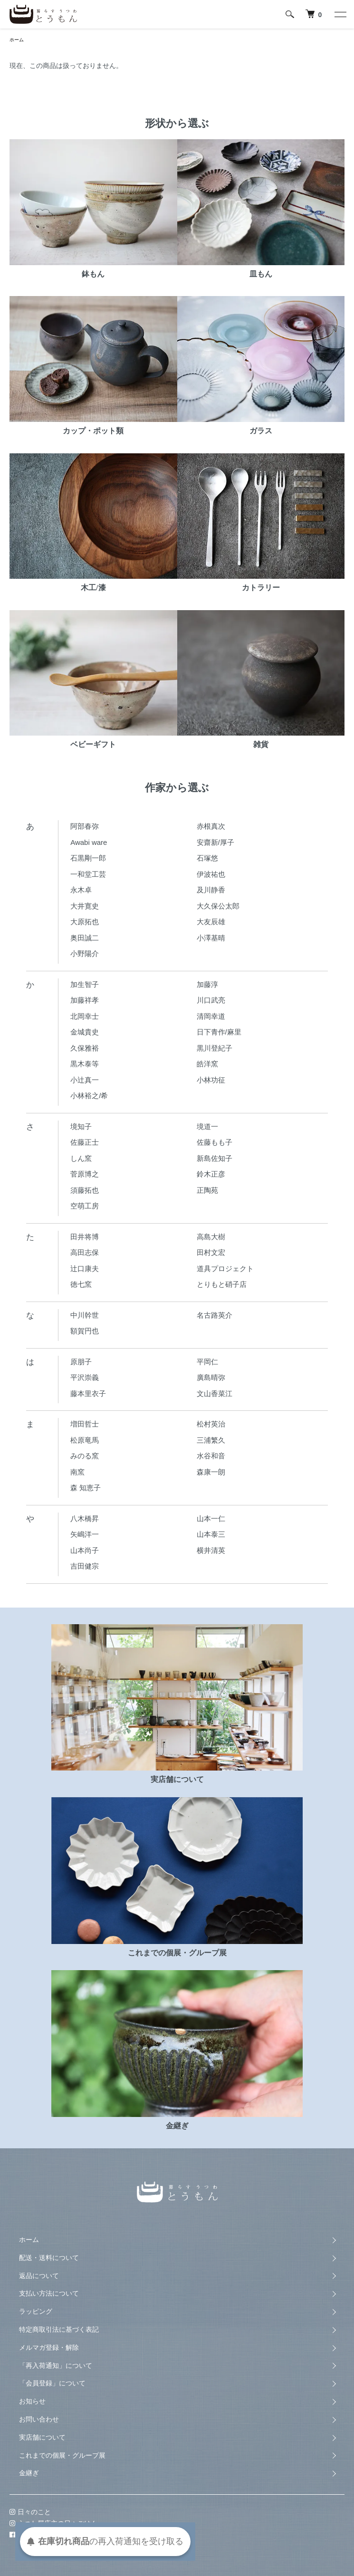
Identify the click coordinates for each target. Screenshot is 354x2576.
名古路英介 (214, 1315)
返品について (39, 2275)
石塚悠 (207, 858)
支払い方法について (49, 2293)
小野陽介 (84, 953)
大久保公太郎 (218, 906)
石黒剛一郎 (88, 858)
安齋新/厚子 (215, 842)
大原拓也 (84, 922)
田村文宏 (211, 1252)
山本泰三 (211, 1534)
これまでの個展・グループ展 (62, 2455)
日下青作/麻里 (219, 1032)
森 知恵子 (85, 1488)
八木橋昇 (84, 1518)
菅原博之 (84, 1174)
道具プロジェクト (225, 1268)
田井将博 (84, 1237)
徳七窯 (81, 1284)
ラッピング (35, 2311)
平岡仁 (207, 1362)
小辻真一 (84, 1080)
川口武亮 (211, 1000)
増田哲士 (84, 1424)
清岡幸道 (211, 1016)
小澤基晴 (211, 938)
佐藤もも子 (214, 1142)
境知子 (81, 1126)
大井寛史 (84, 906)
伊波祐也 (211, 874)
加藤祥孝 (84, 1000)
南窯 (77, 1472)
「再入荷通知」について (55, 2365)
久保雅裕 (84, 1048)
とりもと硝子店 (222, 1284)
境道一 (207, 1126)
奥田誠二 (84, 938)
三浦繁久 (211, 1440)
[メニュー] (339, 14)
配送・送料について (49, 2257)
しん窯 (81, 1158)
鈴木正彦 (211, 1174)
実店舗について (42, 2437)
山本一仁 (211, 1518)
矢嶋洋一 (84, 1534)
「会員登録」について (52, 2383)
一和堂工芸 (88, 874)
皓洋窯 (207, 1064)
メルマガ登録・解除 (49, 2347)
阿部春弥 (84, 826)
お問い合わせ (39, 2419)
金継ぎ (29, 2473)
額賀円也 (84, 1331)
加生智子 (84, 984)
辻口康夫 (84, 1268)
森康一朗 (211, 1472)
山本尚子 (84, 1550)
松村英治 (211, 1424)
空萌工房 (84, 1206)
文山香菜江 (214, 1393)
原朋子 (81, 1362)
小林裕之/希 (89, 1096)
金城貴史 (84, 1032)
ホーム (17, 39)
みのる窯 (84, 1456)
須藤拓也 (84, 1190)
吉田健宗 (84, 1566)
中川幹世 (84, 1315)
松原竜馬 (84, 1440)
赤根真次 (211, 826)
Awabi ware (88, 842)
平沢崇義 (84, 1377)
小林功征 (211, 1080)
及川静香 (211, 890)
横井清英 (211, 1550)
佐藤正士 (84, 1142)
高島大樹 (211, 1237)
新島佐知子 (214, 1158)
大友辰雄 (211, 922)
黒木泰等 (84, 1064)
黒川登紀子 (214, 1048)
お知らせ (32, 2401)
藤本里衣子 (88, 1393)
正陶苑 (207, 1190)
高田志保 (84, 1252)
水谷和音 (211, 1456)
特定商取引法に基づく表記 (59, 2329)
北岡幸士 (84, 1016)
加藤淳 (207, 984)
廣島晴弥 (211, 1377)
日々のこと (30, 2512)
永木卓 (81, 890)
